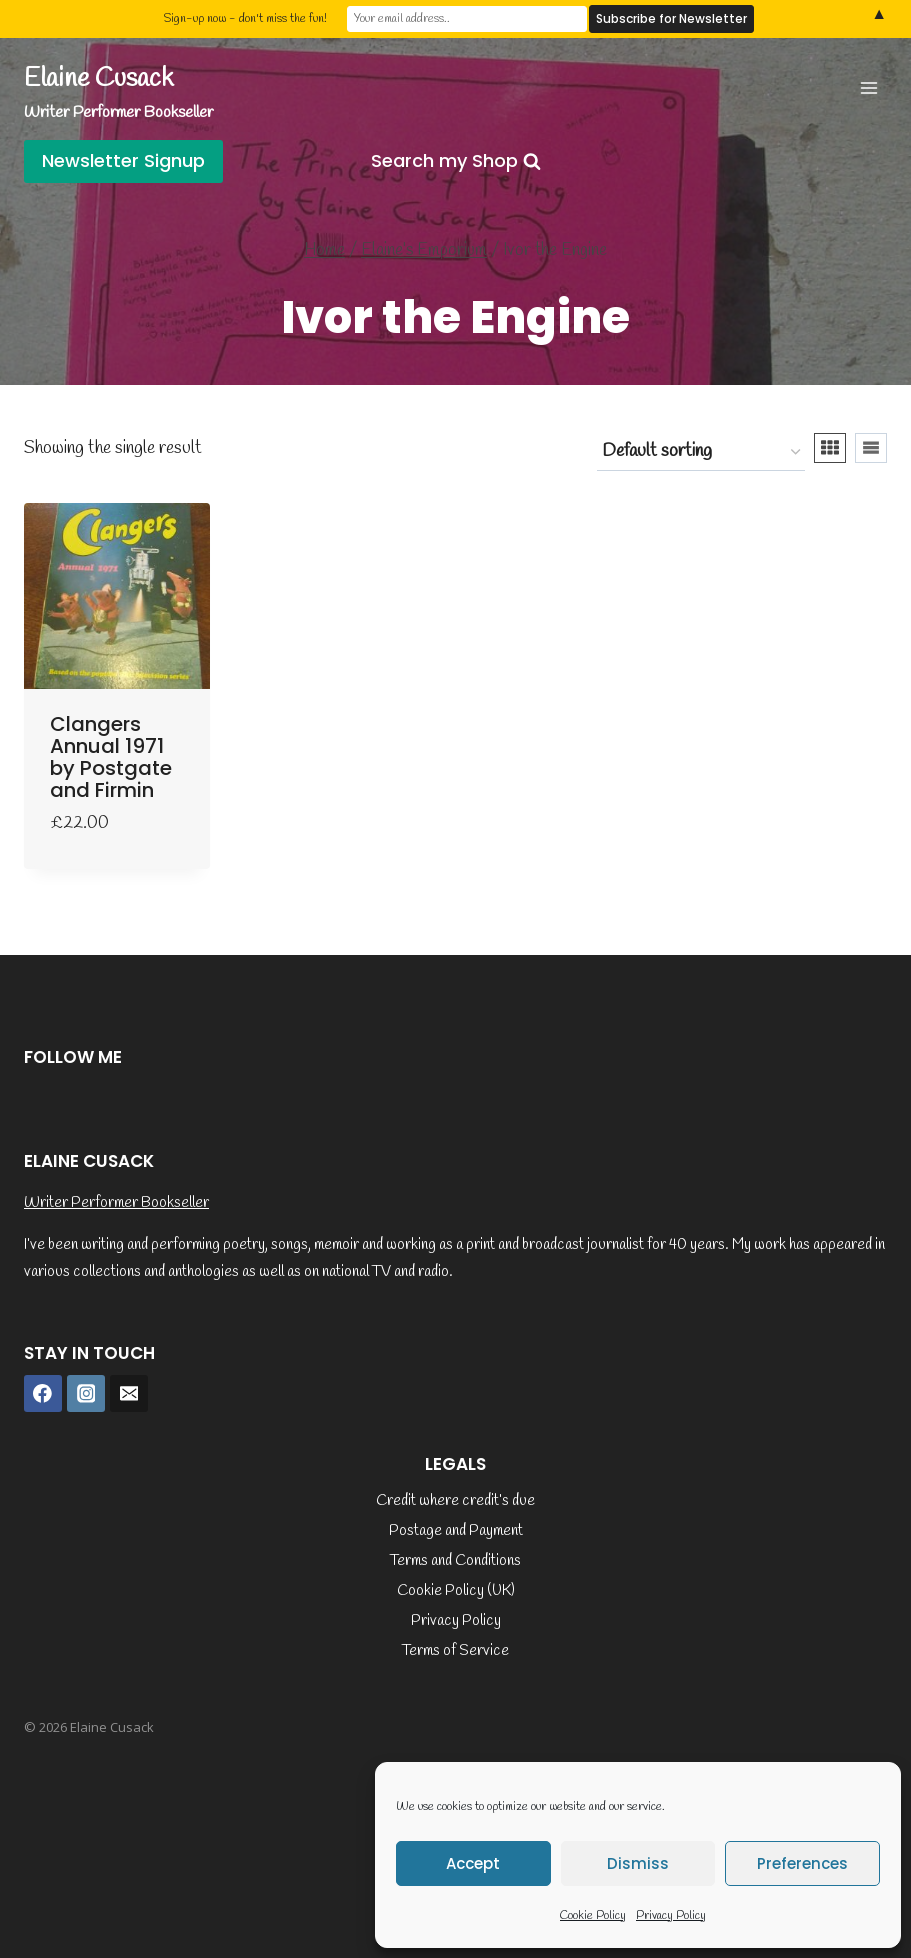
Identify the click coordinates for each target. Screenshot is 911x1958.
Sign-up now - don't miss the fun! (245, 19)
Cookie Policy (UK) (456, 1591)
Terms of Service (455, 1651)
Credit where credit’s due (455, 1501)
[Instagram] (86, 1394)
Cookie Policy (593, 1916)
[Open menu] (868, 87)
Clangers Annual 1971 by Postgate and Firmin (111, 757)
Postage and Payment (456, 1531)
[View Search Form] (456, 161)
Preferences (802, 1863)
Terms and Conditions (455, 1561)
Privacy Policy (671, 1916)
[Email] (129, 1394)
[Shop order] (701, 452)
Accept (473, 1863)
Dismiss (638, 1863)
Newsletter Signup (123, 160)
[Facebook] (43, 1394)
